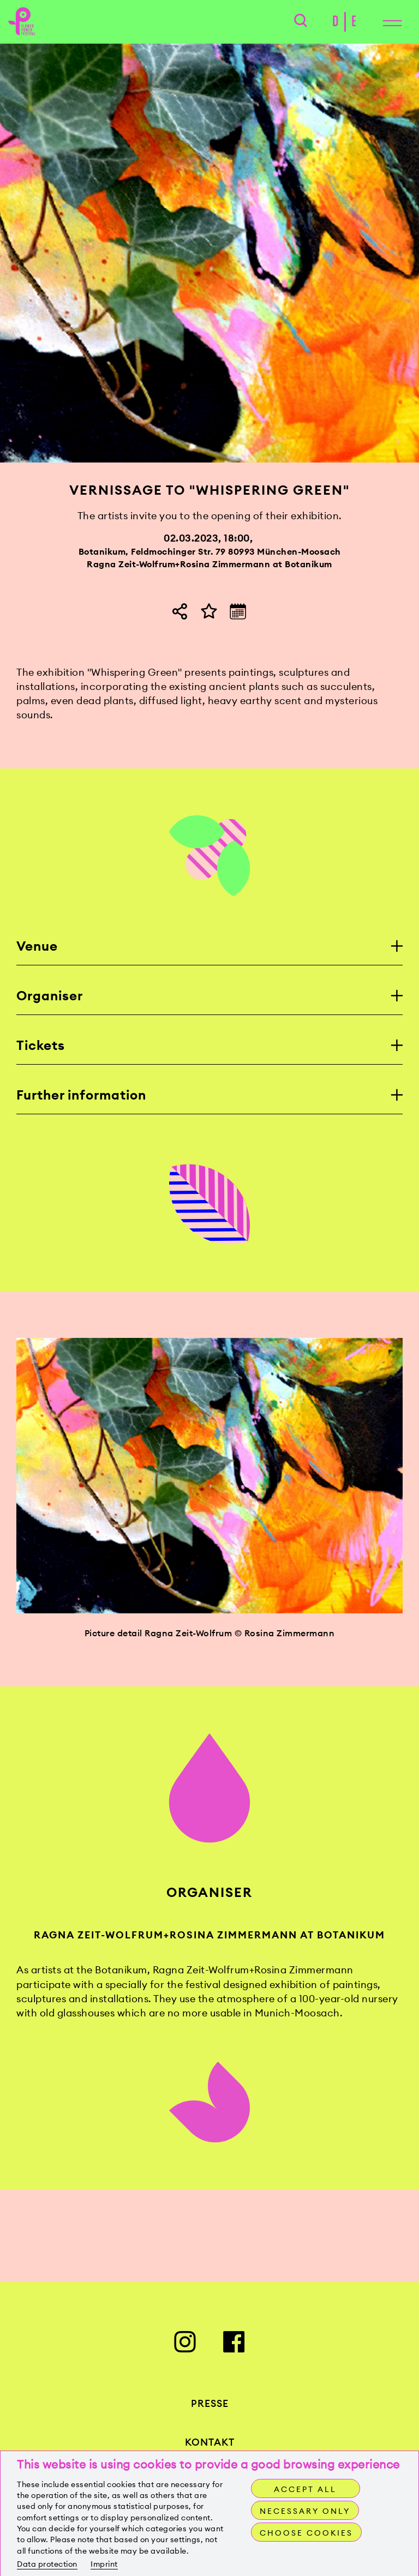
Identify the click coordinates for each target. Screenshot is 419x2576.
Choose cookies (306, 2533)
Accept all (305, 2489)
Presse (210, 2403)
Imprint (104, 2564)
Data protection (47, 2564)
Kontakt (210, 2442)
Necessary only (305, 2511)
